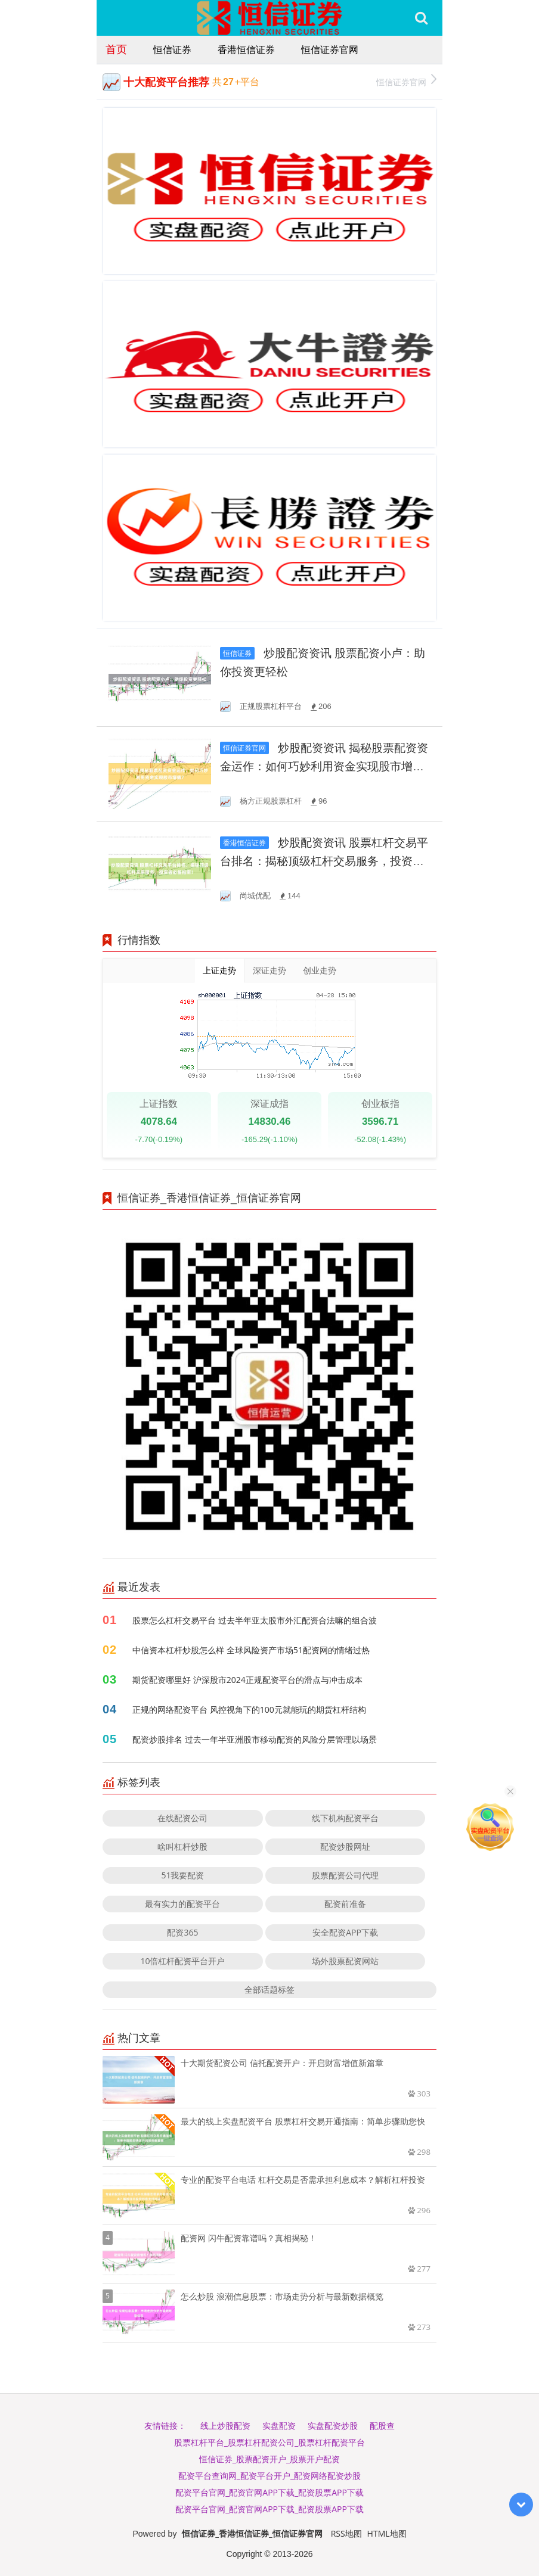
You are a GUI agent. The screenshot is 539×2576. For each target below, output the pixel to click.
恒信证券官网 (329, 49)
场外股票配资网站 (345, 1961)
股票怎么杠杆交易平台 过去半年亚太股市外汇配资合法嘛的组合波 (254, 1620)
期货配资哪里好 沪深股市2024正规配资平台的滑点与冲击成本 (247, 1679)
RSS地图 (346, 2533)
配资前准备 (345, 1903)
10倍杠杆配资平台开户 (182, 1961)
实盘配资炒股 (333, 2425)
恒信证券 (172, 49)
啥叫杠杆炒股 (182, 1846)
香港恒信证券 (246, 49)
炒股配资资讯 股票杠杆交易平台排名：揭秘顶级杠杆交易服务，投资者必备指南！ (324, 861)
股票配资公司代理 (345, 1875)
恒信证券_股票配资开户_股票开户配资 (269, 2459)
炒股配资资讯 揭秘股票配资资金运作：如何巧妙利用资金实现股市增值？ (324, 766)
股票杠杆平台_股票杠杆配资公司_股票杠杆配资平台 (269, 2442)
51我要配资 (182, 1875)
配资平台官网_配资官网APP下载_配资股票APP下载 (269, 2492)
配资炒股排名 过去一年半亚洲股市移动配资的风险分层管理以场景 (254, 1739)
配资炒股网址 (345, 1846)
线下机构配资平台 (345, 1818)
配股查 (382, 2425)
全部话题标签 (269, 1989)
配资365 (182, 1932)
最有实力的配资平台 (182, 1903)
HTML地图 (387, 2533)
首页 (116, 49)
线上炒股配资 (225, 2425)
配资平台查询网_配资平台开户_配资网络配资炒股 (269, 2475)
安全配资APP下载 (345, 1932)
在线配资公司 (182, 1818)
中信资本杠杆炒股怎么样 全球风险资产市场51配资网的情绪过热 (251, 1650)
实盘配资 (279, 2425)
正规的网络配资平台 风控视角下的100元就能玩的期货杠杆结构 (249, 1709)
